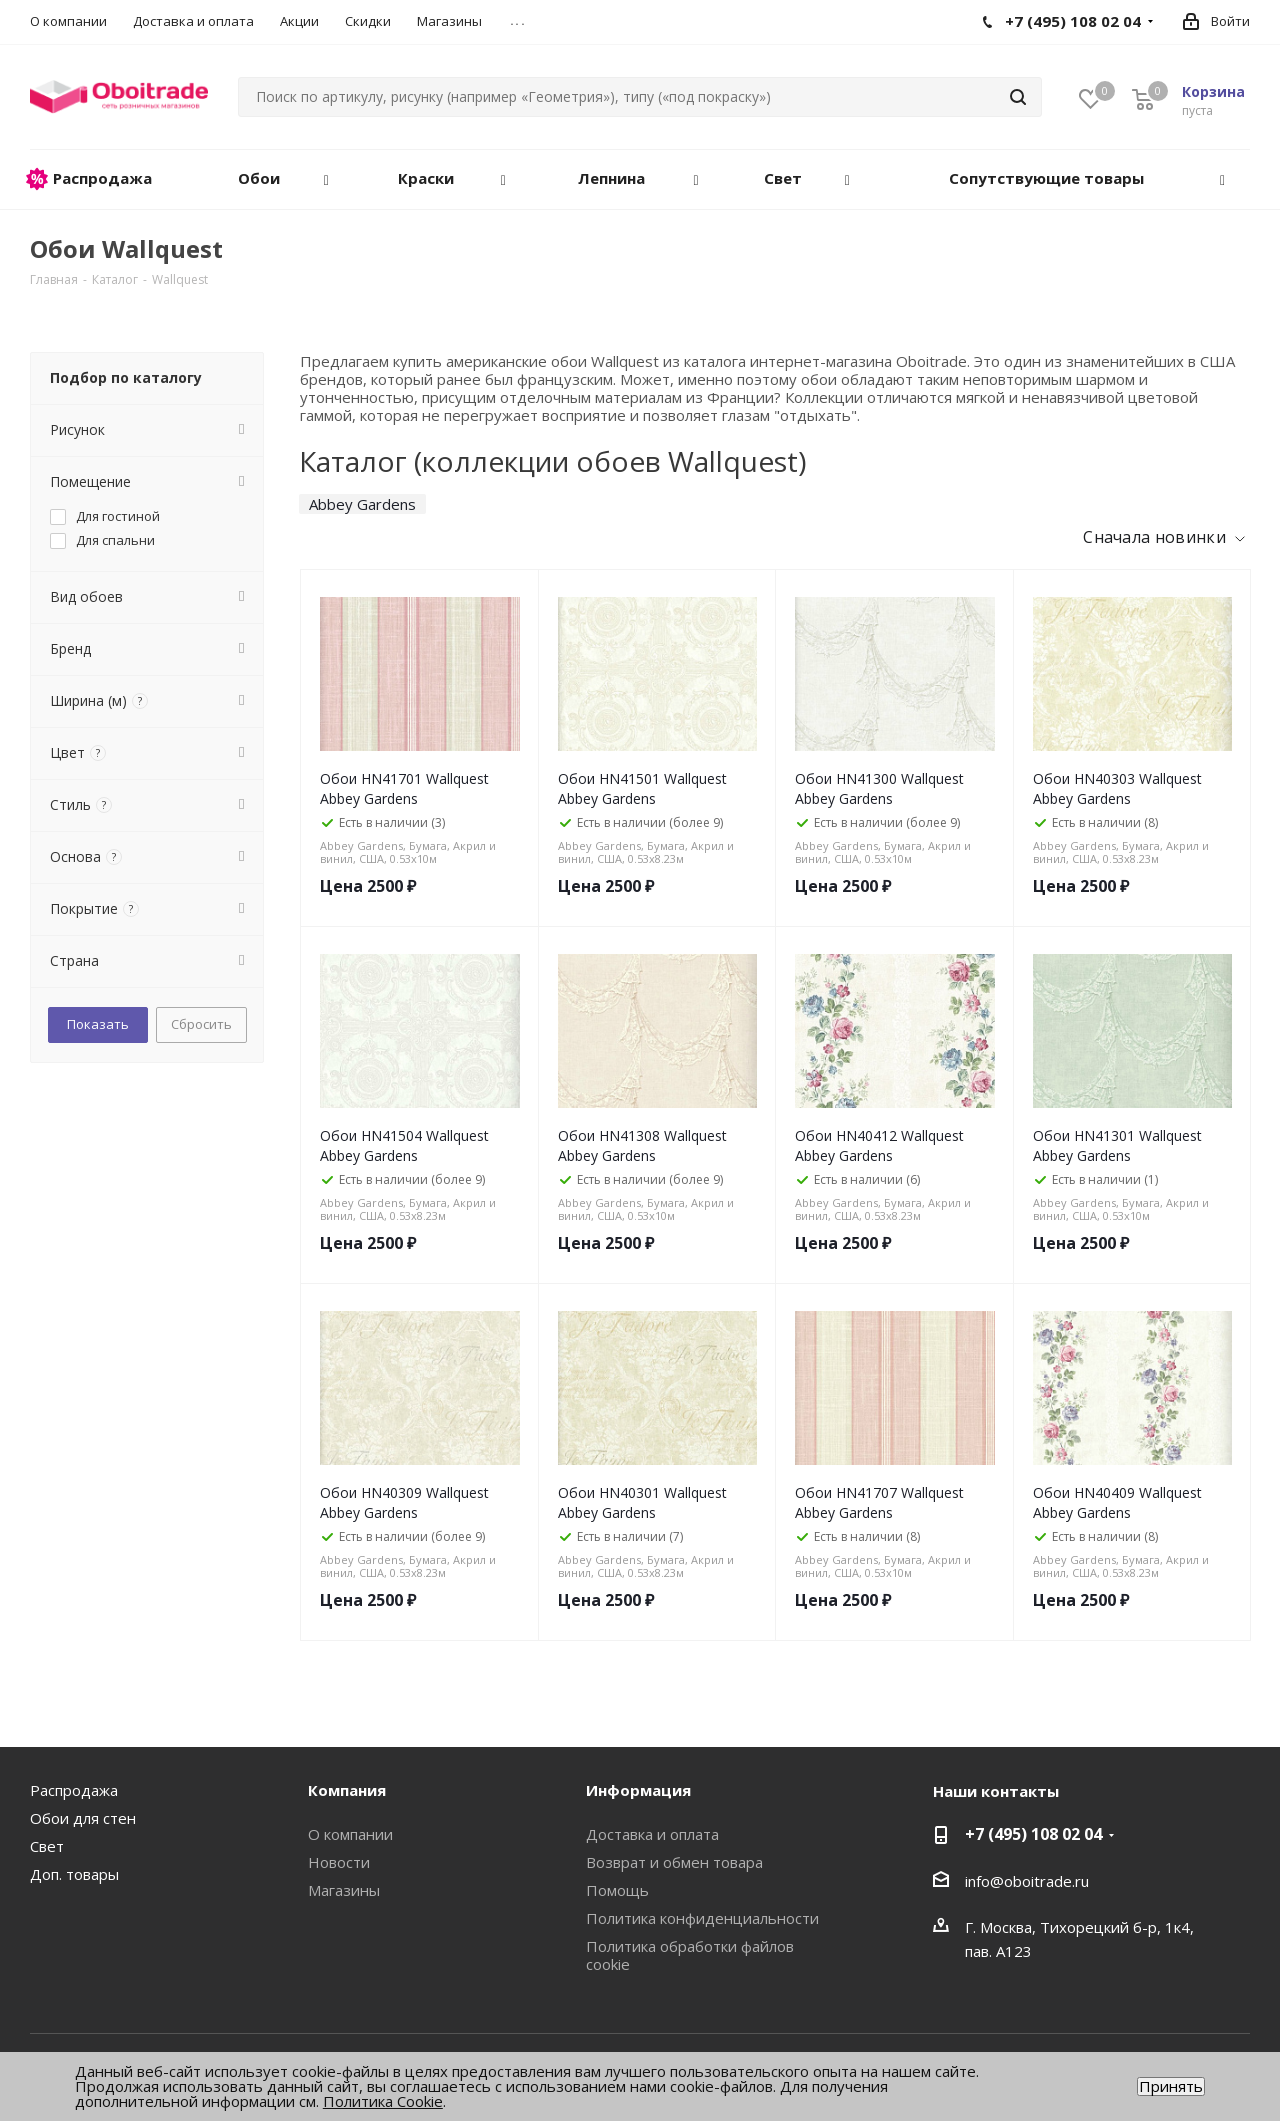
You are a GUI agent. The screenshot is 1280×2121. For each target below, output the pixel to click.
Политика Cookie (383, 2101)
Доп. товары (74, 1874)
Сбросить (201, 1024)
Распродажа (74, 1790)
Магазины (344, 1890)
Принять (1171, 2086)
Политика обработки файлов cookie (690, 1955)
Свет (47, 1846)
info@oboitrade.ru (1027, 1881)
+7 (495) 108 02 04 (1033, 1834)
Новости (339, 1862)
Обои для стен (83, 1818)
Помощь (617, 1890)
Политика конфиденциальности (702, 1918)
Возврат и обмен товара (674, 1862)
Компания (347, 1790)
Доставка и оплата (652, 1834)
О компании (350, 1834)
